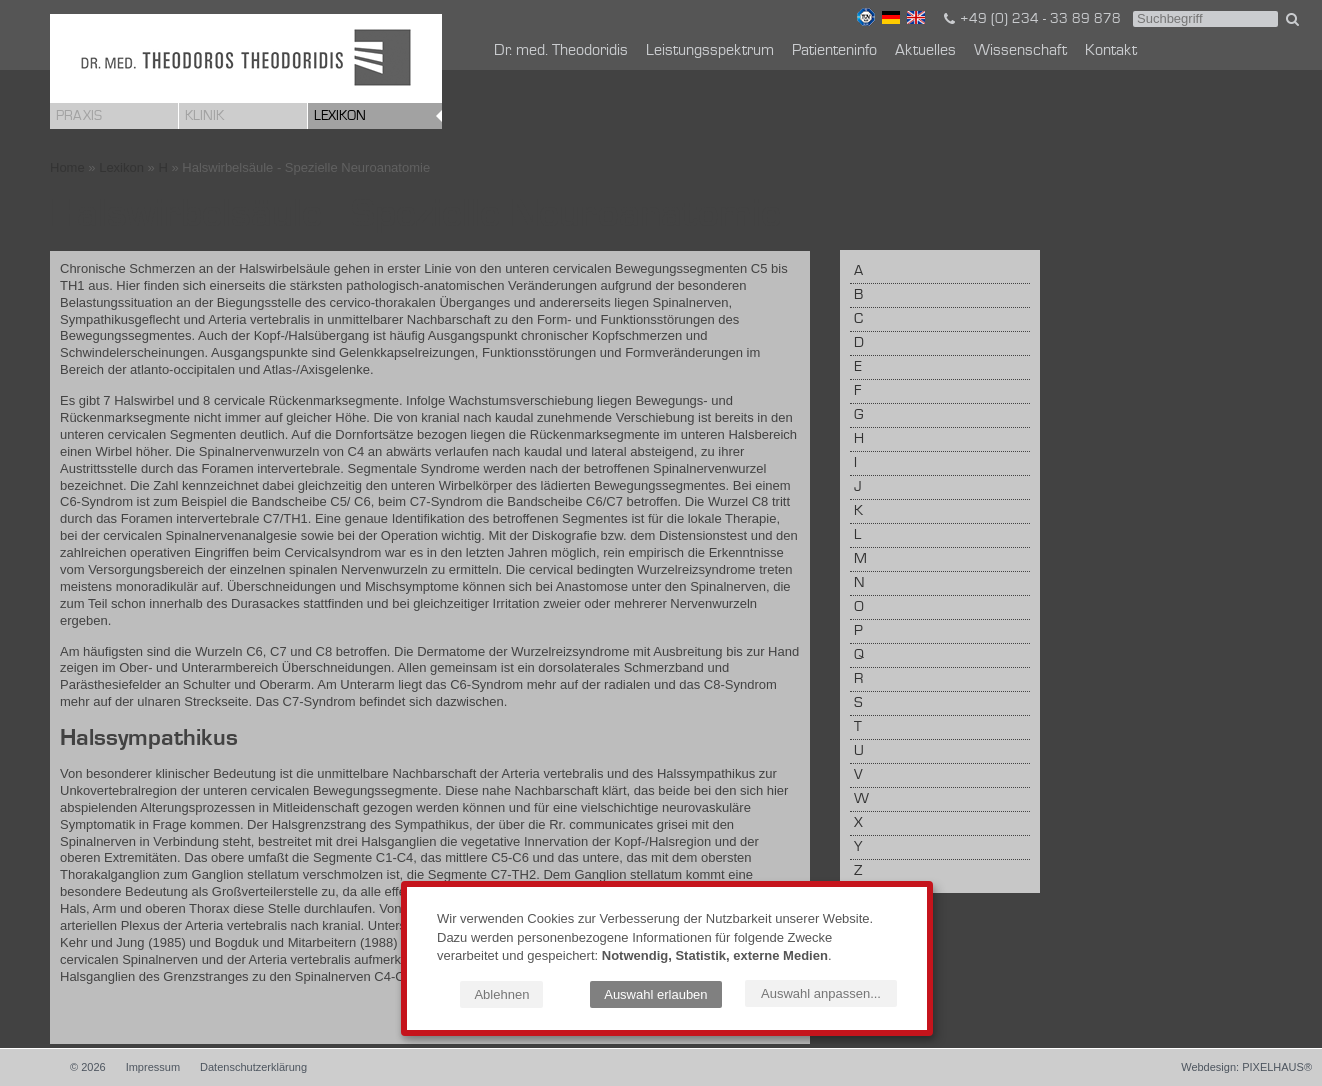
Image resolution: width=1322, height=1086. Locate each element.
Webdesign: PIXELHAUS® (1246, 1067)
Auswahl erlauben (655, 994)
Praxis (79, 116)
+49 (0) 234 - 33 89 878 (1031, 19)
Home (67, 167)
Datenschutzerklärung (253, 1067)
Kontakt (1111, 51)
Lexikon (340, 116)
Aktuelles (925, 51)
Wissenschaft (1020, 51)
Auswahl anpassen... (821, 993)
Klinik (204, 116)
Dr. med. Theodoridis (561, 51)
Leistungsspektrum (710, 51)
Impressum (153, 1067)
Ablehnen (501, 994)
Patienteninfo (834, 51)
